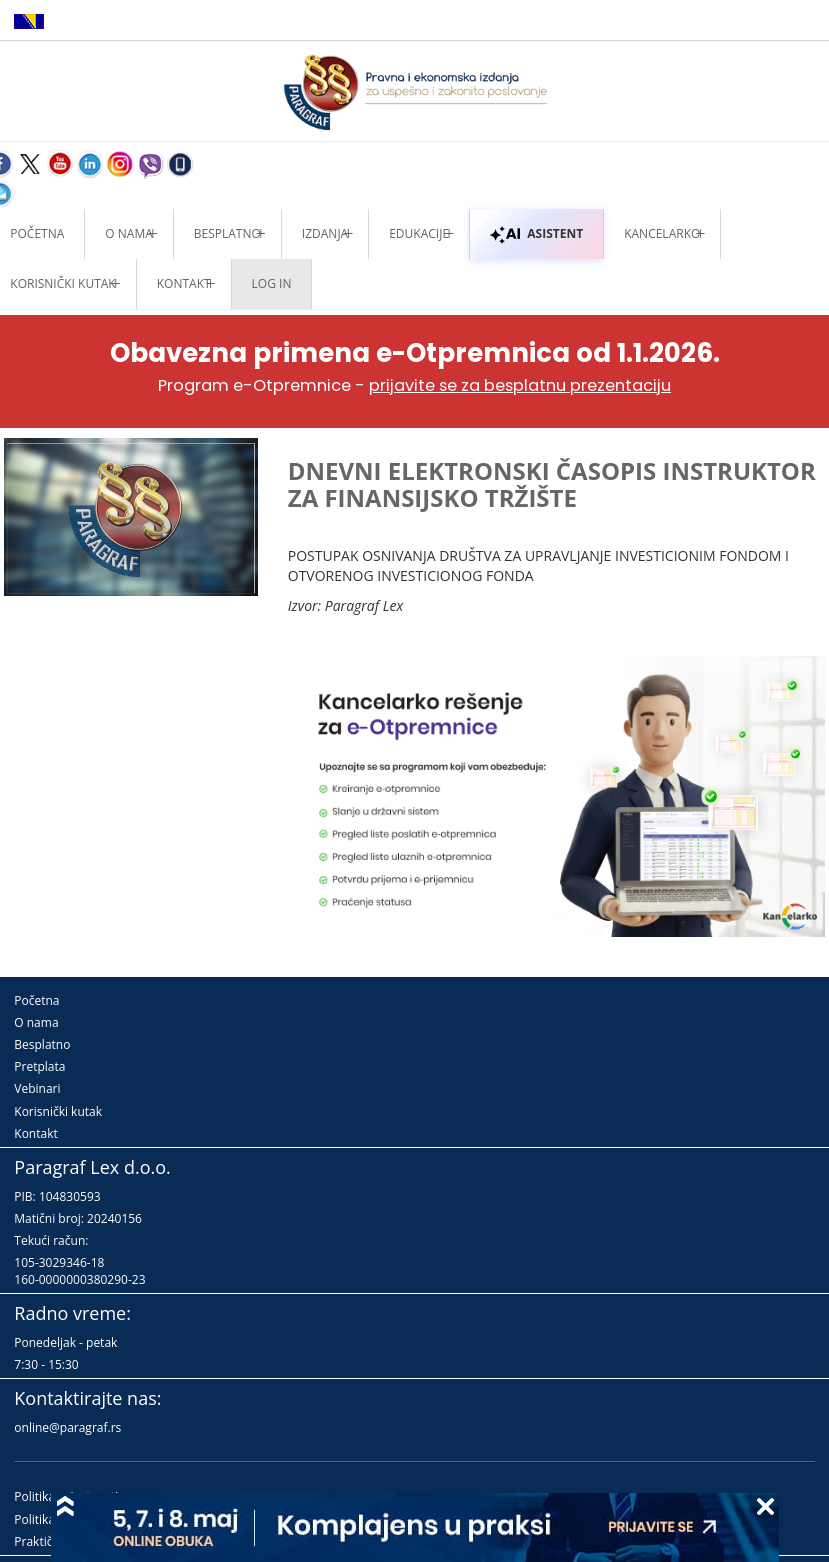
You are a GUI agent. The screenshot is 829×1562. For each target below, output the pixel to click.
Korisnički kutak (58, 1111)
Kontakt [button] (184, 283)
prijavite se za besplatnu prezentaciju (520, 385)
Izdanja (325, 233)
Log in (272, 283)
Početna (36, 1000)
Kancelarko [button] (662, 233)
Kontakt (35, 1133)
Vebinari (37, 1088)
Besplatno (227, 233)
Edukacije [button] (419, 233)
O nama (128, 233)
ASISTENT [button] (536, 233)
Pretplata (39, 1066)
